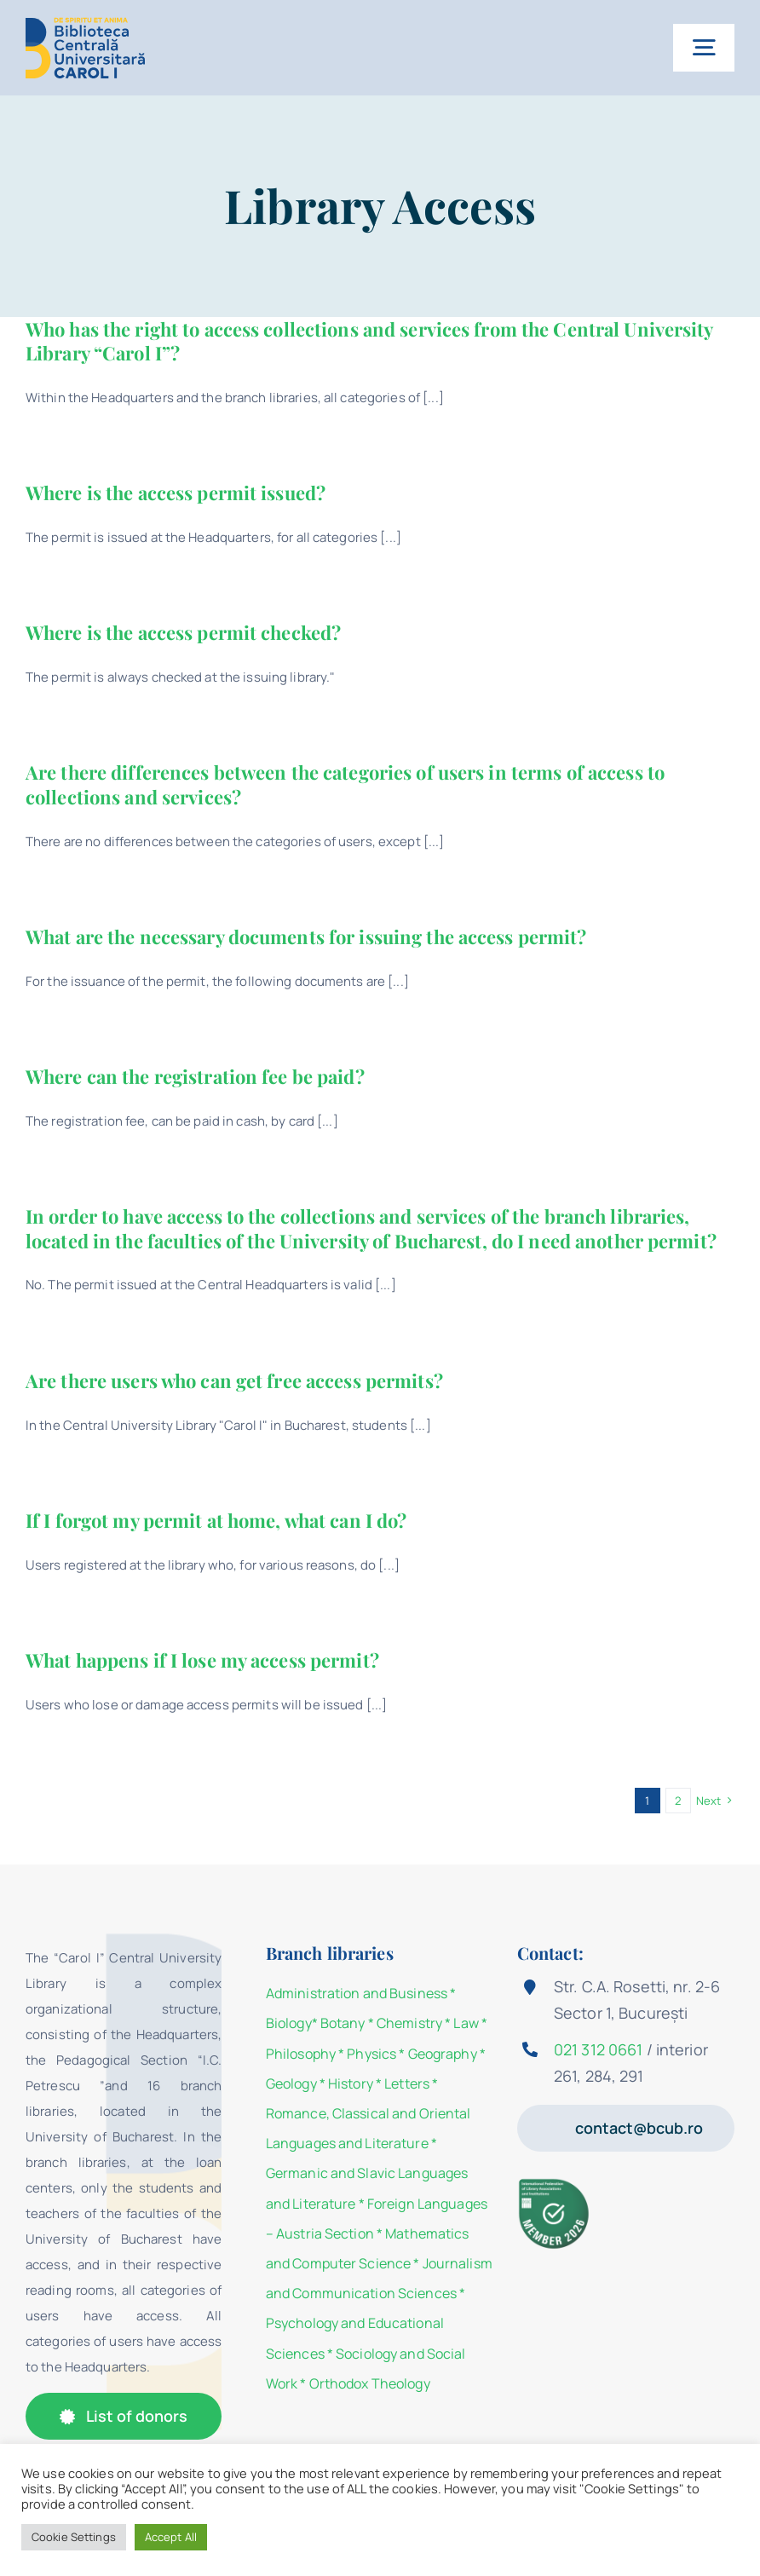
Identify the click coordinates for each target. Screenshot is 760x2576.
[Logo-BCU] (85, 23)
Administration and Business (356, 1993)
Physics (371, 2053)
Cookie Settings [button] (74, 2536)
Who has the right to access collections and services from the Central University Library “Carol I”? (369, 341)
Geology (291, 2083)
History (350, 2083)
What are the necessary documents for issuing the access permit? (306, 936)
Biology (289, 2023)
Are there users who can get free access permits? (234, 1380)
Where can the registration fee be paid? (195, 1076)
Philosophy (301, 2053)
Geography (442, 2053)
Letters (406, 2083)
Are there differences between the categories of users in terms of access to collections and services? (345, 784)
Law (465, 2023)
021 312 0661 (598, 2049)
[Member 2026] (555, 2184)
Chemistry (409, 2023)
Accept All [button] (171, 2536)
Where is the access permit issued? (175, 492)
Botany (343, 2023)
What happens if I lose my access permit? (202, 1660)
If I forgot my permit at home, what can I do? (216, 1520)
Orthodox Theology (369, 2383)
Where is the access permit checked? (183, 632)
